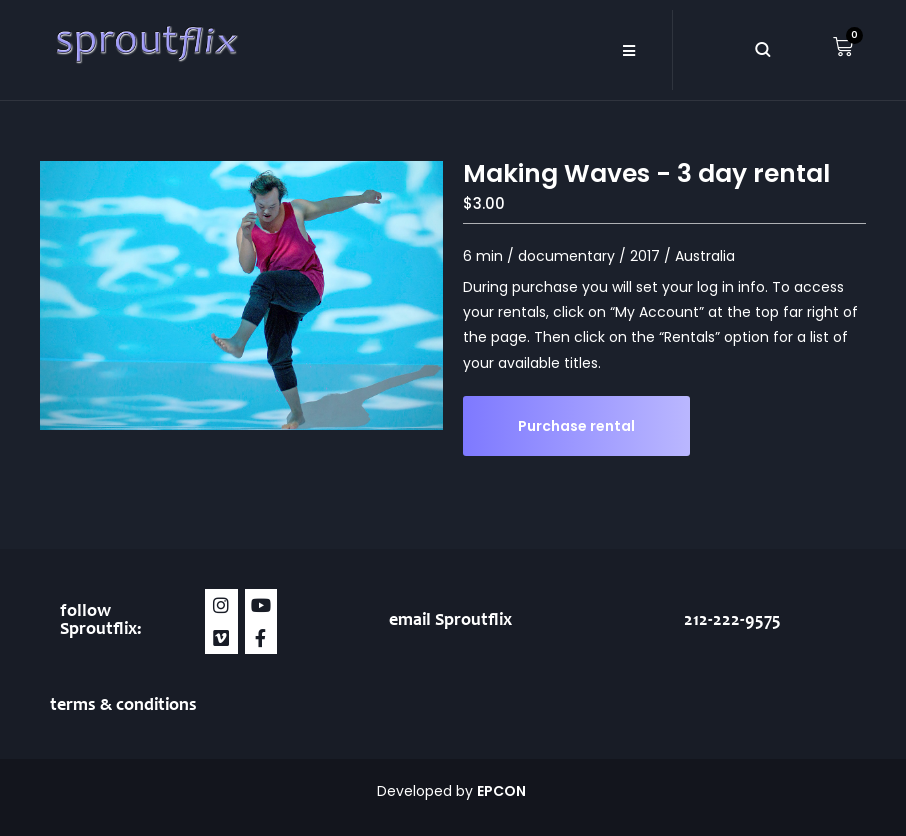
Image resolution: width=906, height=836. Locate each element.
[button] (629, 50)
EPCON (503, 791)
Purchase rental (576, 426)
